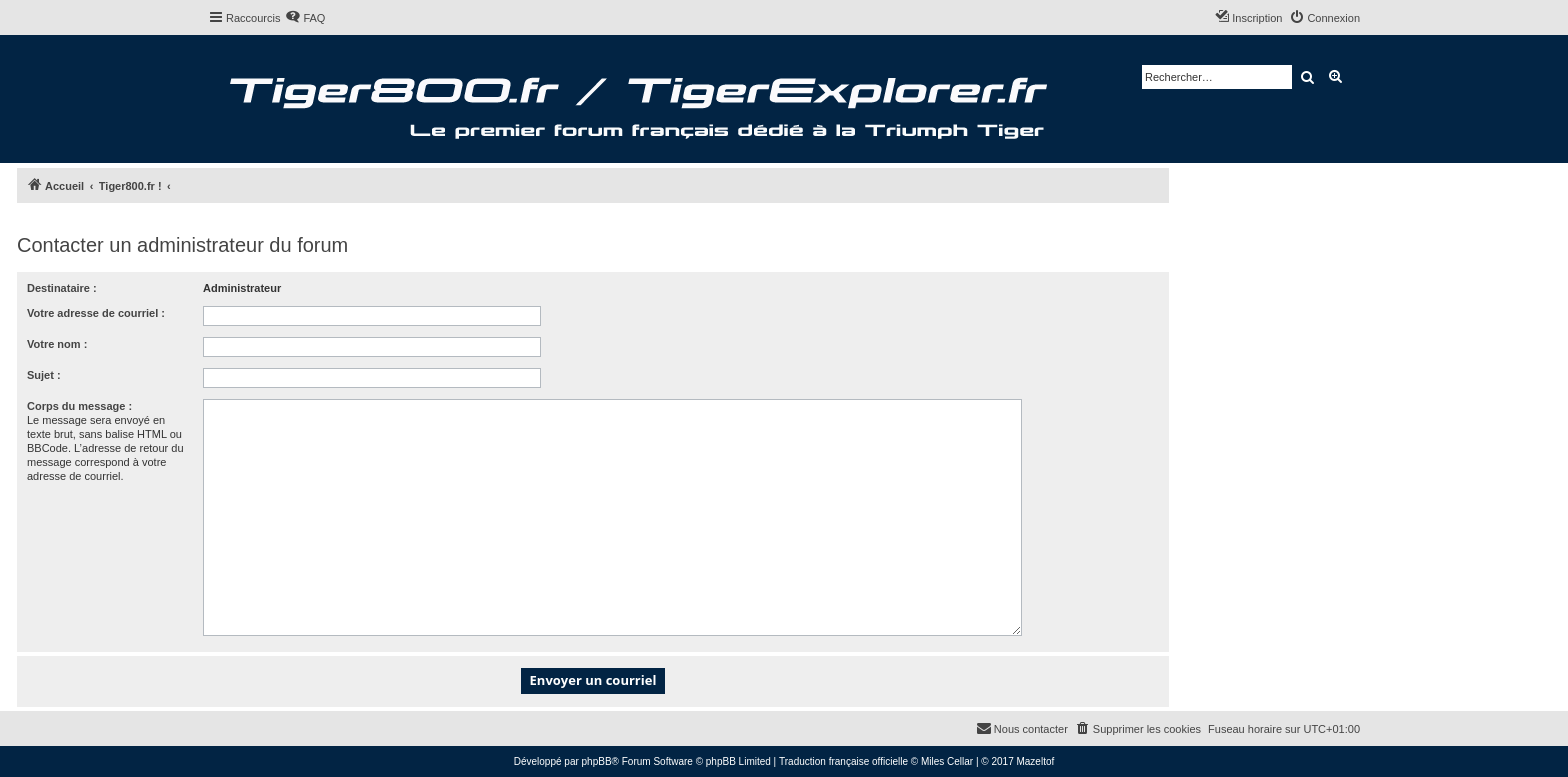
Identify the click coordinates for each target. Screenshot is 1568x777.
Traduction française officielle (843, 761)
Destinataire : (62, 288)
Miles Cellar (947, 761)
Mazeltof (1035, 761)
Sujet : (44, 375)
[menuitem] (305, 18)
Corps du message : (79, 406)
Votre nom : (57, 344)
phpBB (597, 761)
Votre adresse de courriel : (96, 313)
